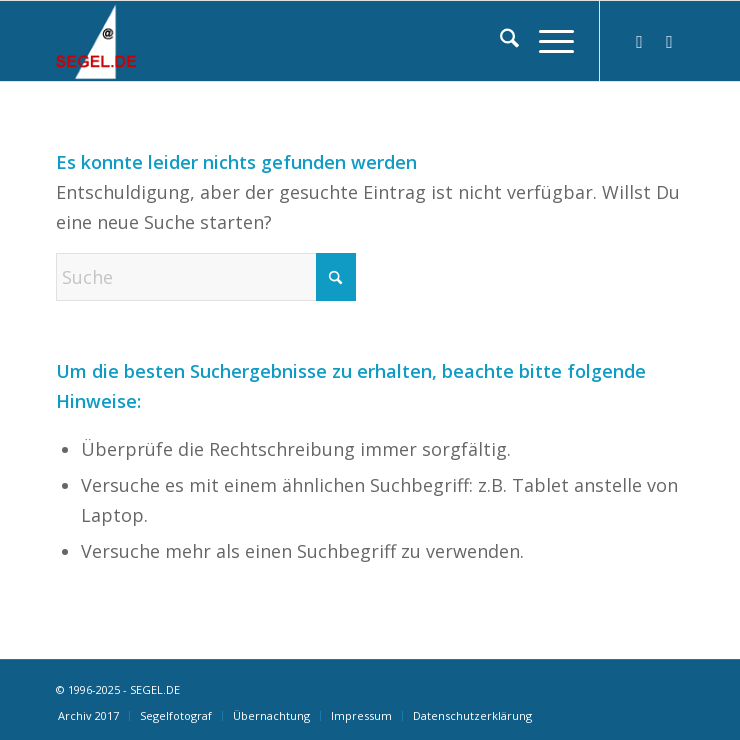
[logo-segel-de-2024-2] (307, 41)
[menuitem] (499, 41)
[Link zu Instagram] (640, 41)
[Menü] (546, 41)
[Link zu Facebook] (670, 41)
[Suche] (499, 41)
